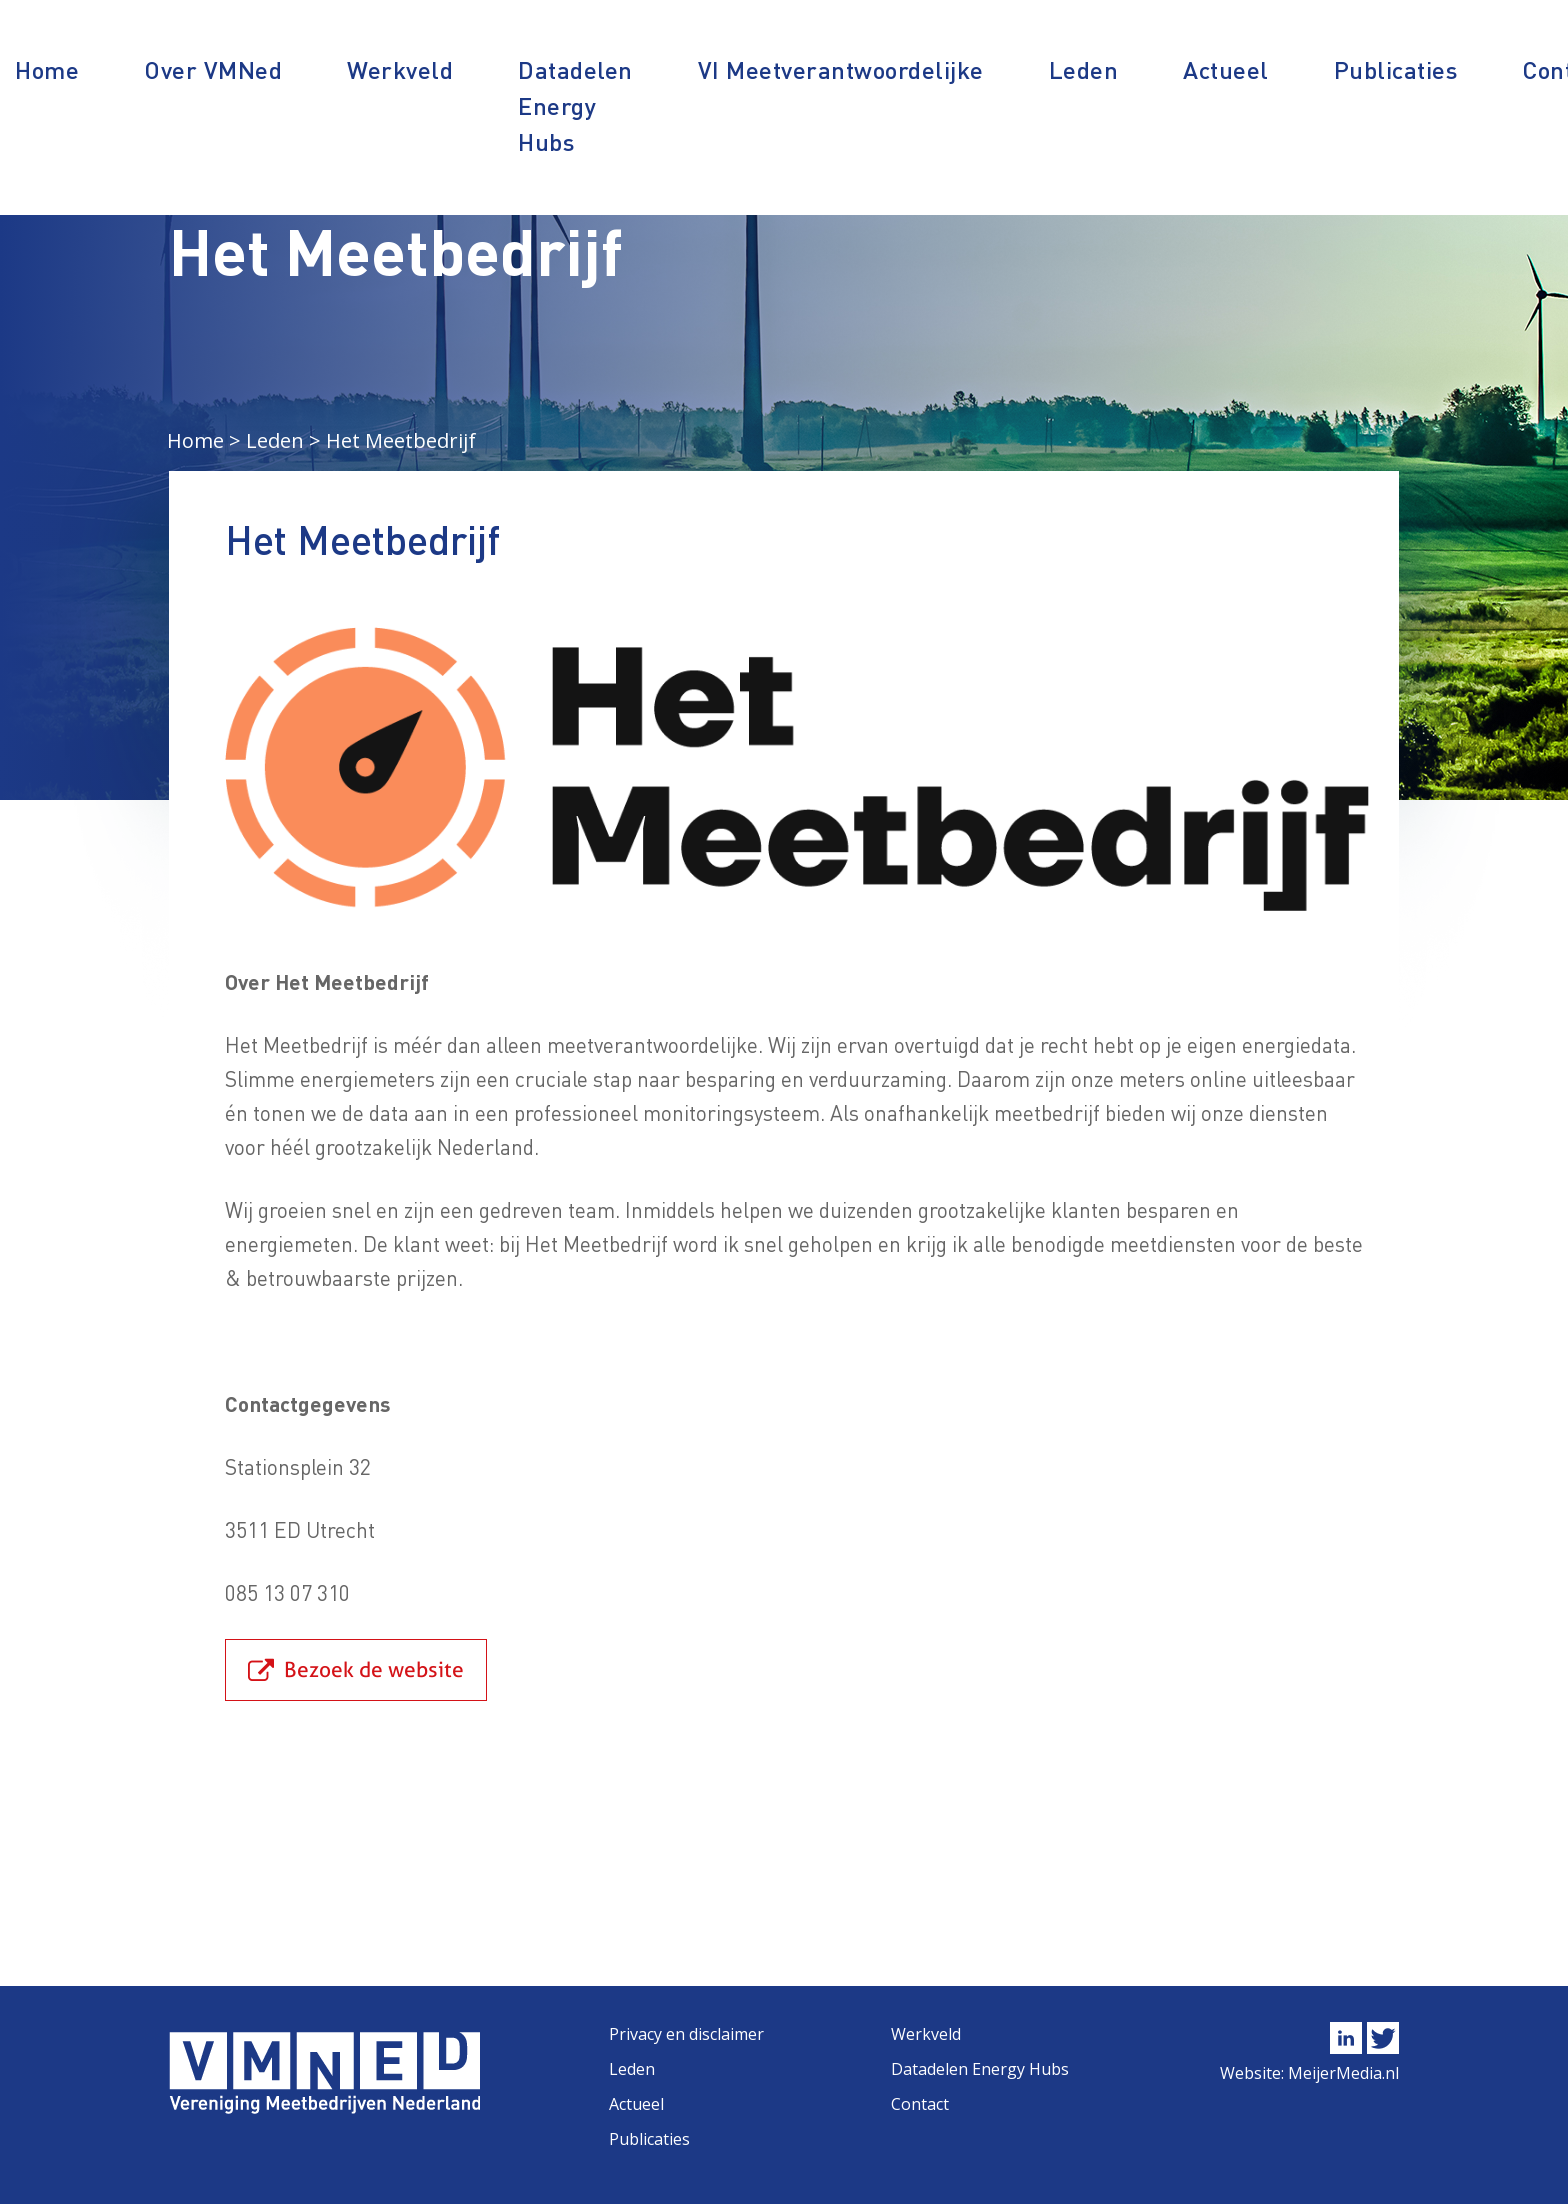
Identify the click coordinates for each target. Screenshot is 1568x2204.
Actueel (1226, 69)
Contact (920, 2104)
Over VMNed (213, 69)
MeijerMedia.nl (1343, 2073)
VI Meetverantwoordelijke (841, 69)
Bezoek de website (374, 1669)
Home (47, 69)
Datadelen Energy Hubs (575, 105)
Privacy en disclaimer (686, 2034)
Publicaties (1396, 69)
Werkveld (400, 69)
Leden (1084, 69)
